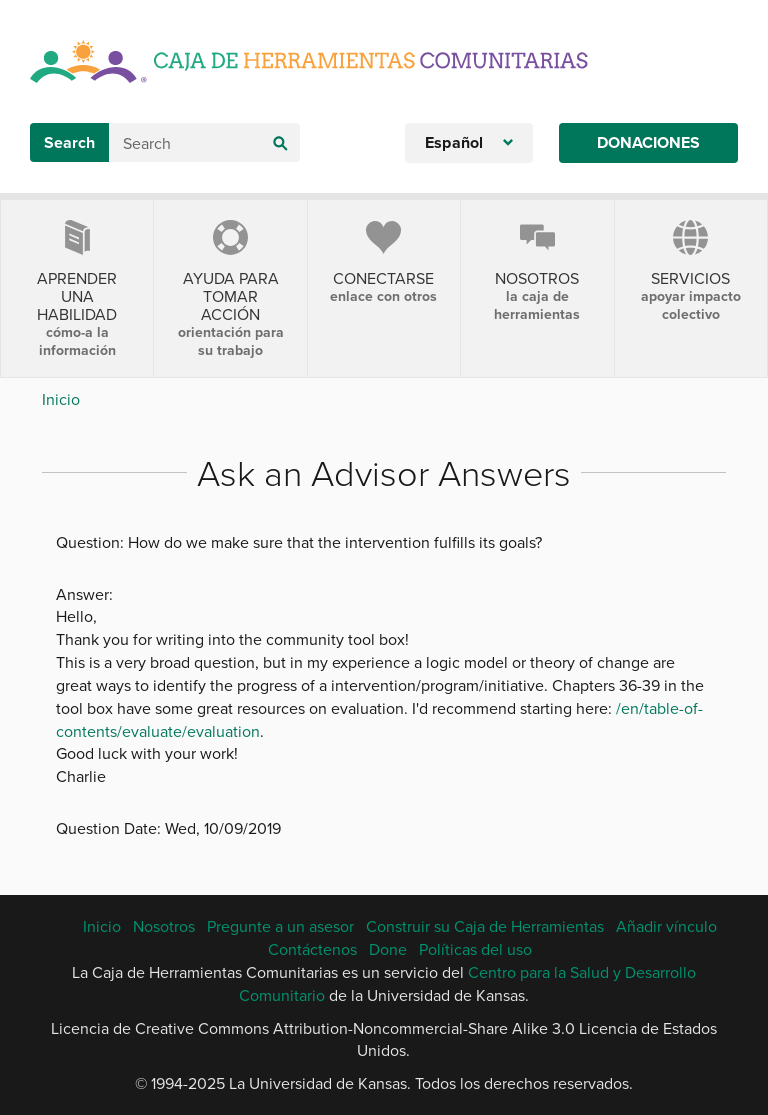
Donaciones (648, 142)
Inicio (61, 399)
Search (69, 142)
